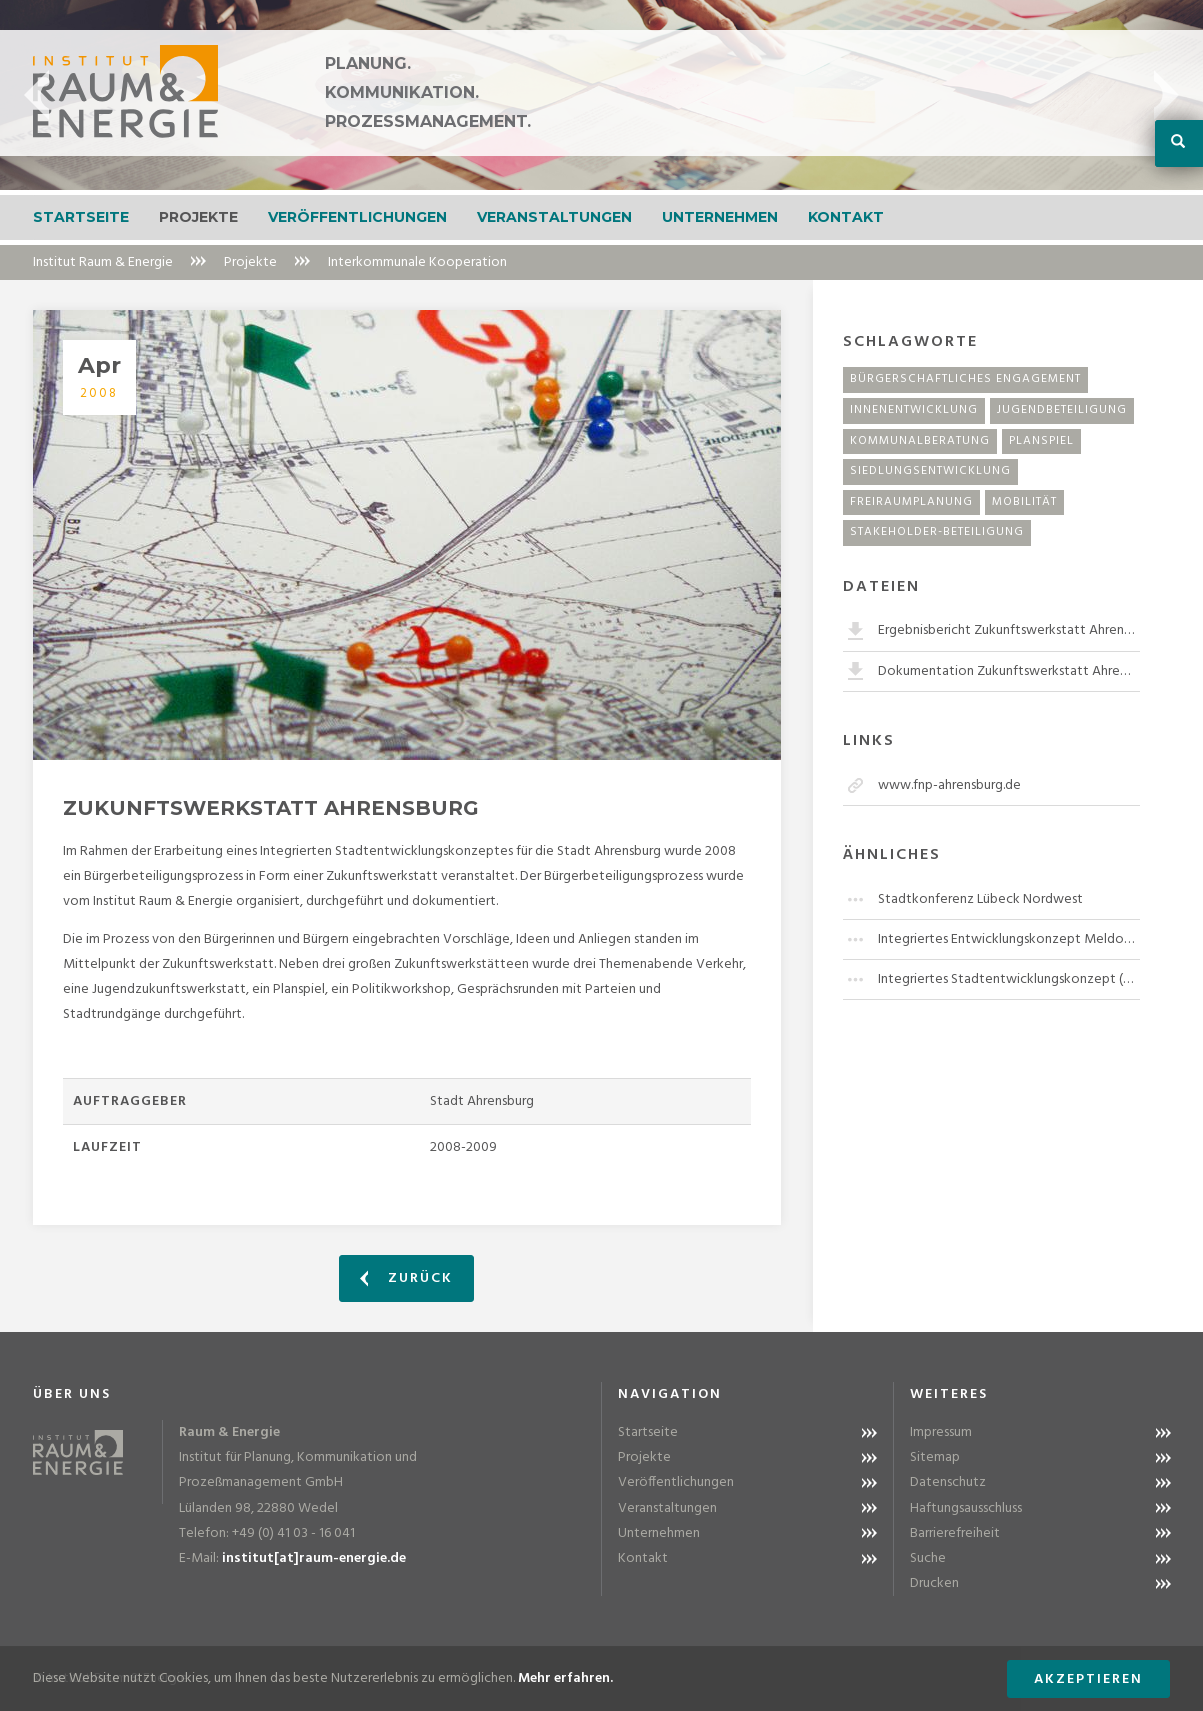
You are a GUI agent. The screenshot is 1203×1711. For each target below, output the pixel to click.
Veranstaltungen (554, 217)
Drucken (934, 1583)
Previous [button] (36, 95)
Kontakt (846, 217)
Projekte (198, 217)
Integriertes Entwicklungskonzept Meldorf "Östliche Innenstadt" (1009, 939)
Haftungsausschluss (966, 1508)
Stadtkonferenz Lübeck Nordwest (980, 899)
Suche (928, 1558)
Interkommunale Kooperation (417, 262)
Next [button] (1166, 95)
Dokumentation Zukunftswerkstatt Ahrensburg (1009, 671)
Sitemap (935, 1457)
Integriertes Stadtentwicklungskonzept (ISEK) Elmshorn (1009, 979)
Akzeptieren (1088, 1679)
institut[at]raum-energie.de (314, 1558)
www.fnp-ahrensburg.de (949, 785)
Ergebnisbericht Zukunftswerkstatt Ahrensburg (1009, 630)
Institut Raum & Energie (103, 262)
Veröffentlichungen (357, 217)
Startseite (81, 217)
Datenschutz (948, 1482)
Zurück (406, 1278)
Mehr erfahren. (565, 1678)
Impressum (941, 1432)
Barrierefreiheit (955, 1533)
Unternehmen (720, 217)
